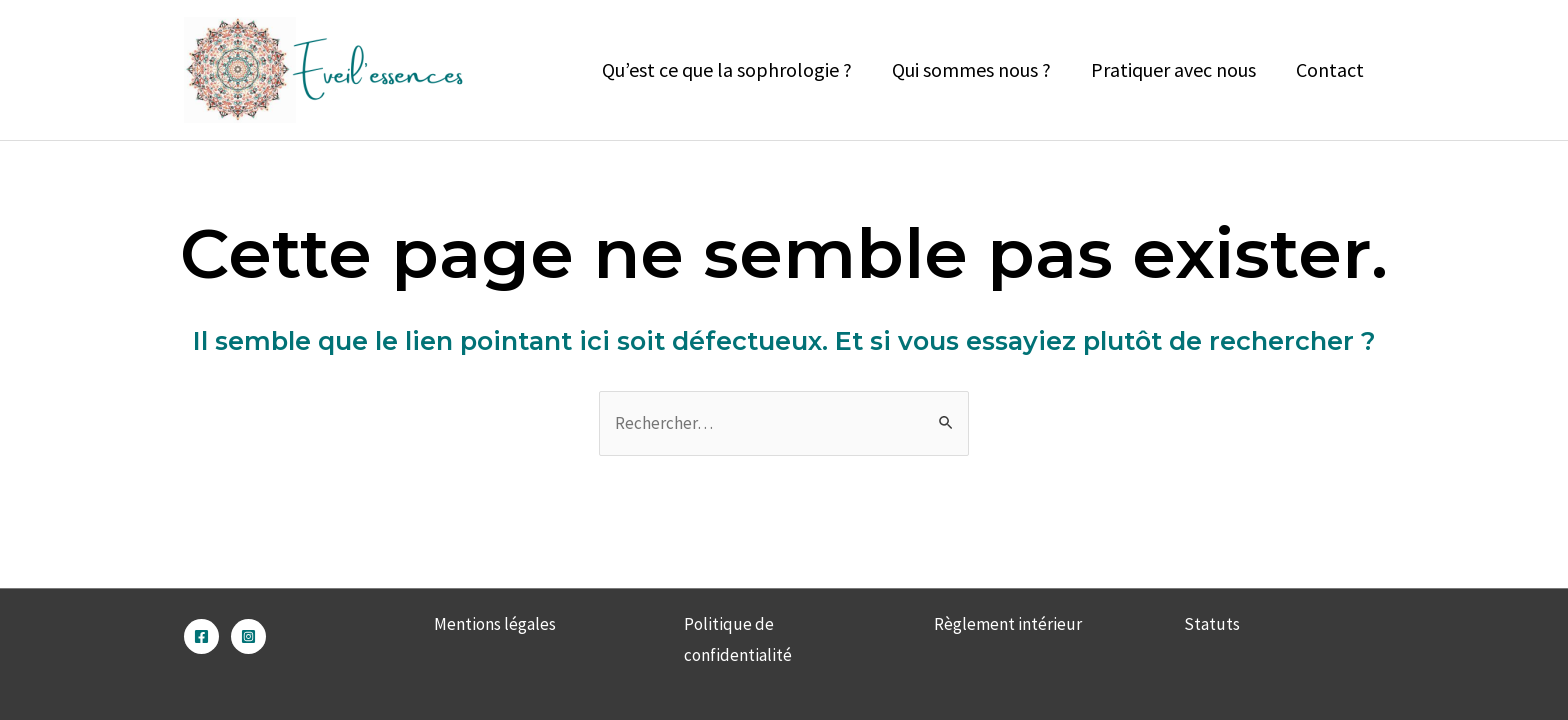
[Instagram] (248, 636)
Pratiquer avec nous (1173, 69)
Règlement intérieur (1008, 624)
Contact (1330, 69)
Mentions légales (495, 624)
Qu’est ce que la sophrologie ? (727, 69)
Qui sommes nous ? (971, 69)
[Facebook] (201, 636)
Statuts (1212, 624)
